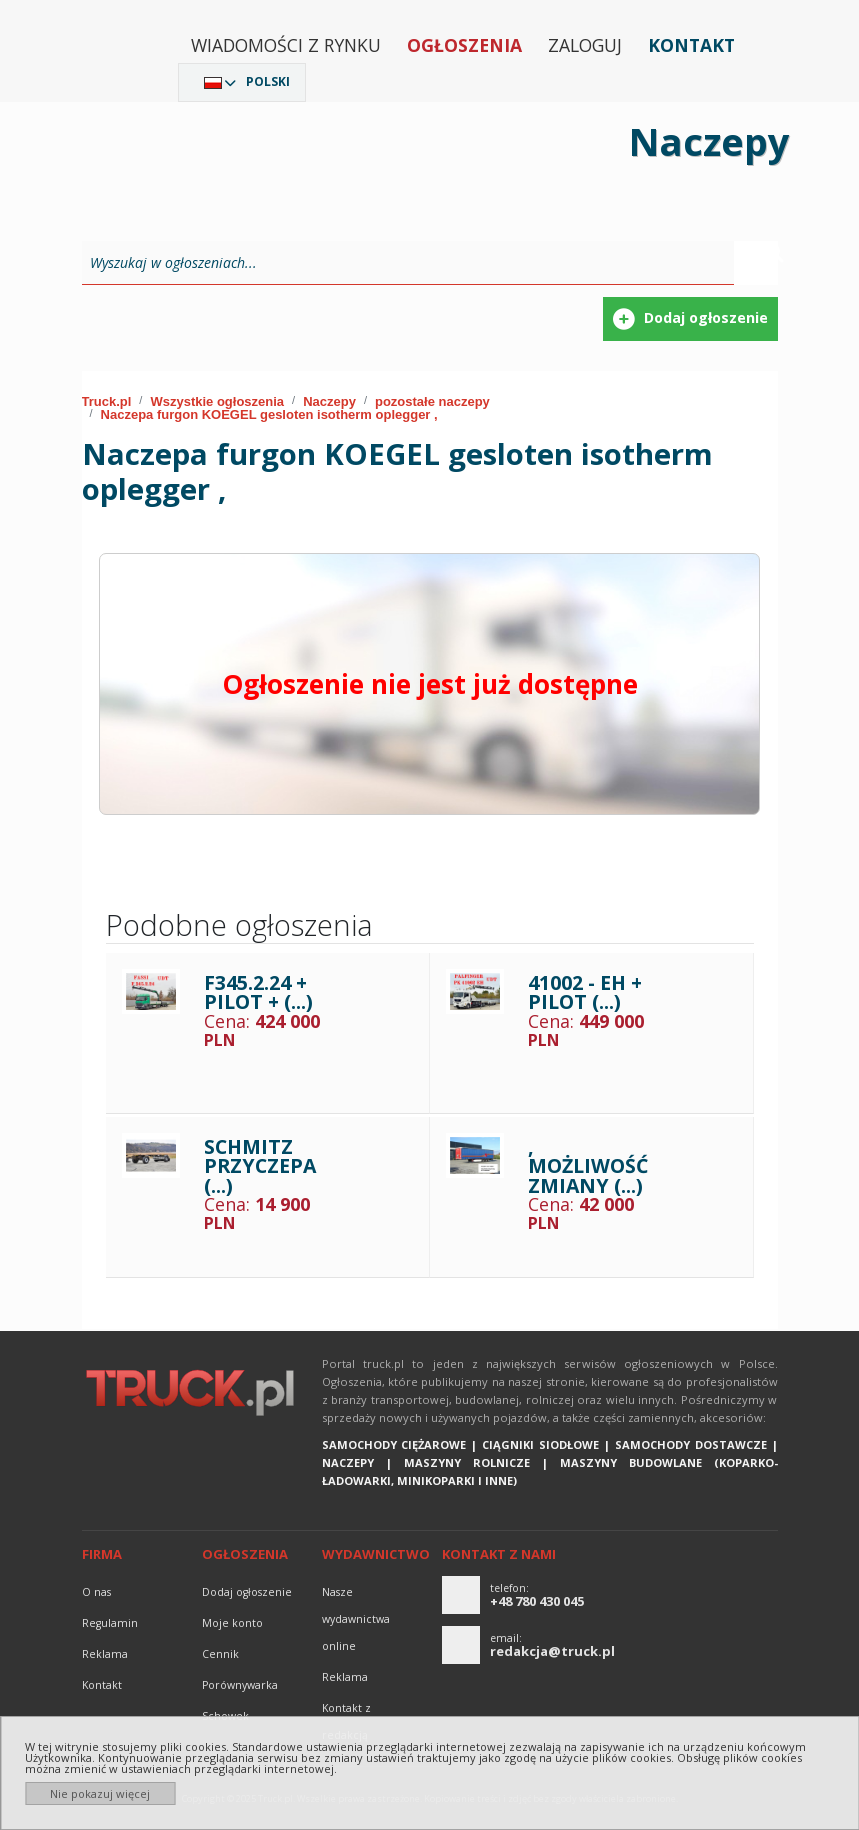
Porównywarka (240, 1685)
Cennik (220, 1654)
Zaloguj (585, 45)
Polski (268, 81)
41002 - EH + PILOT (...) (585, 992)
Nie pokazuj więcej (100, 1793)
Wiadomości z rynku (286, 45)
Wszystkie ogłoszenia (217, 401)
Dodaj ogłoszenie (247, 1592)
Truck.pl (107, 401)
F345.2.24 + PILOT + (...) (258, 992)
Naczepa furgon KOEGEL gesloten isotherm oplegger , (269, 414)
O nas (96, 1592)
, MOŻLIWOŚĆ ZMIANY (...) (588, 1166)
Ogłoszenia (464, 45)
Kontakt (691, 45)
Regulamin (110, 1623)
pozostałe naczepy (432, 401)
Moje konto (232, 1623)
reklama (105, 1654)
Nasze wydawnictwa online (356, 1619)
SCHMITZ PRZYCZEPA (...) (260, 1166)
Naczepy (329, 401)
